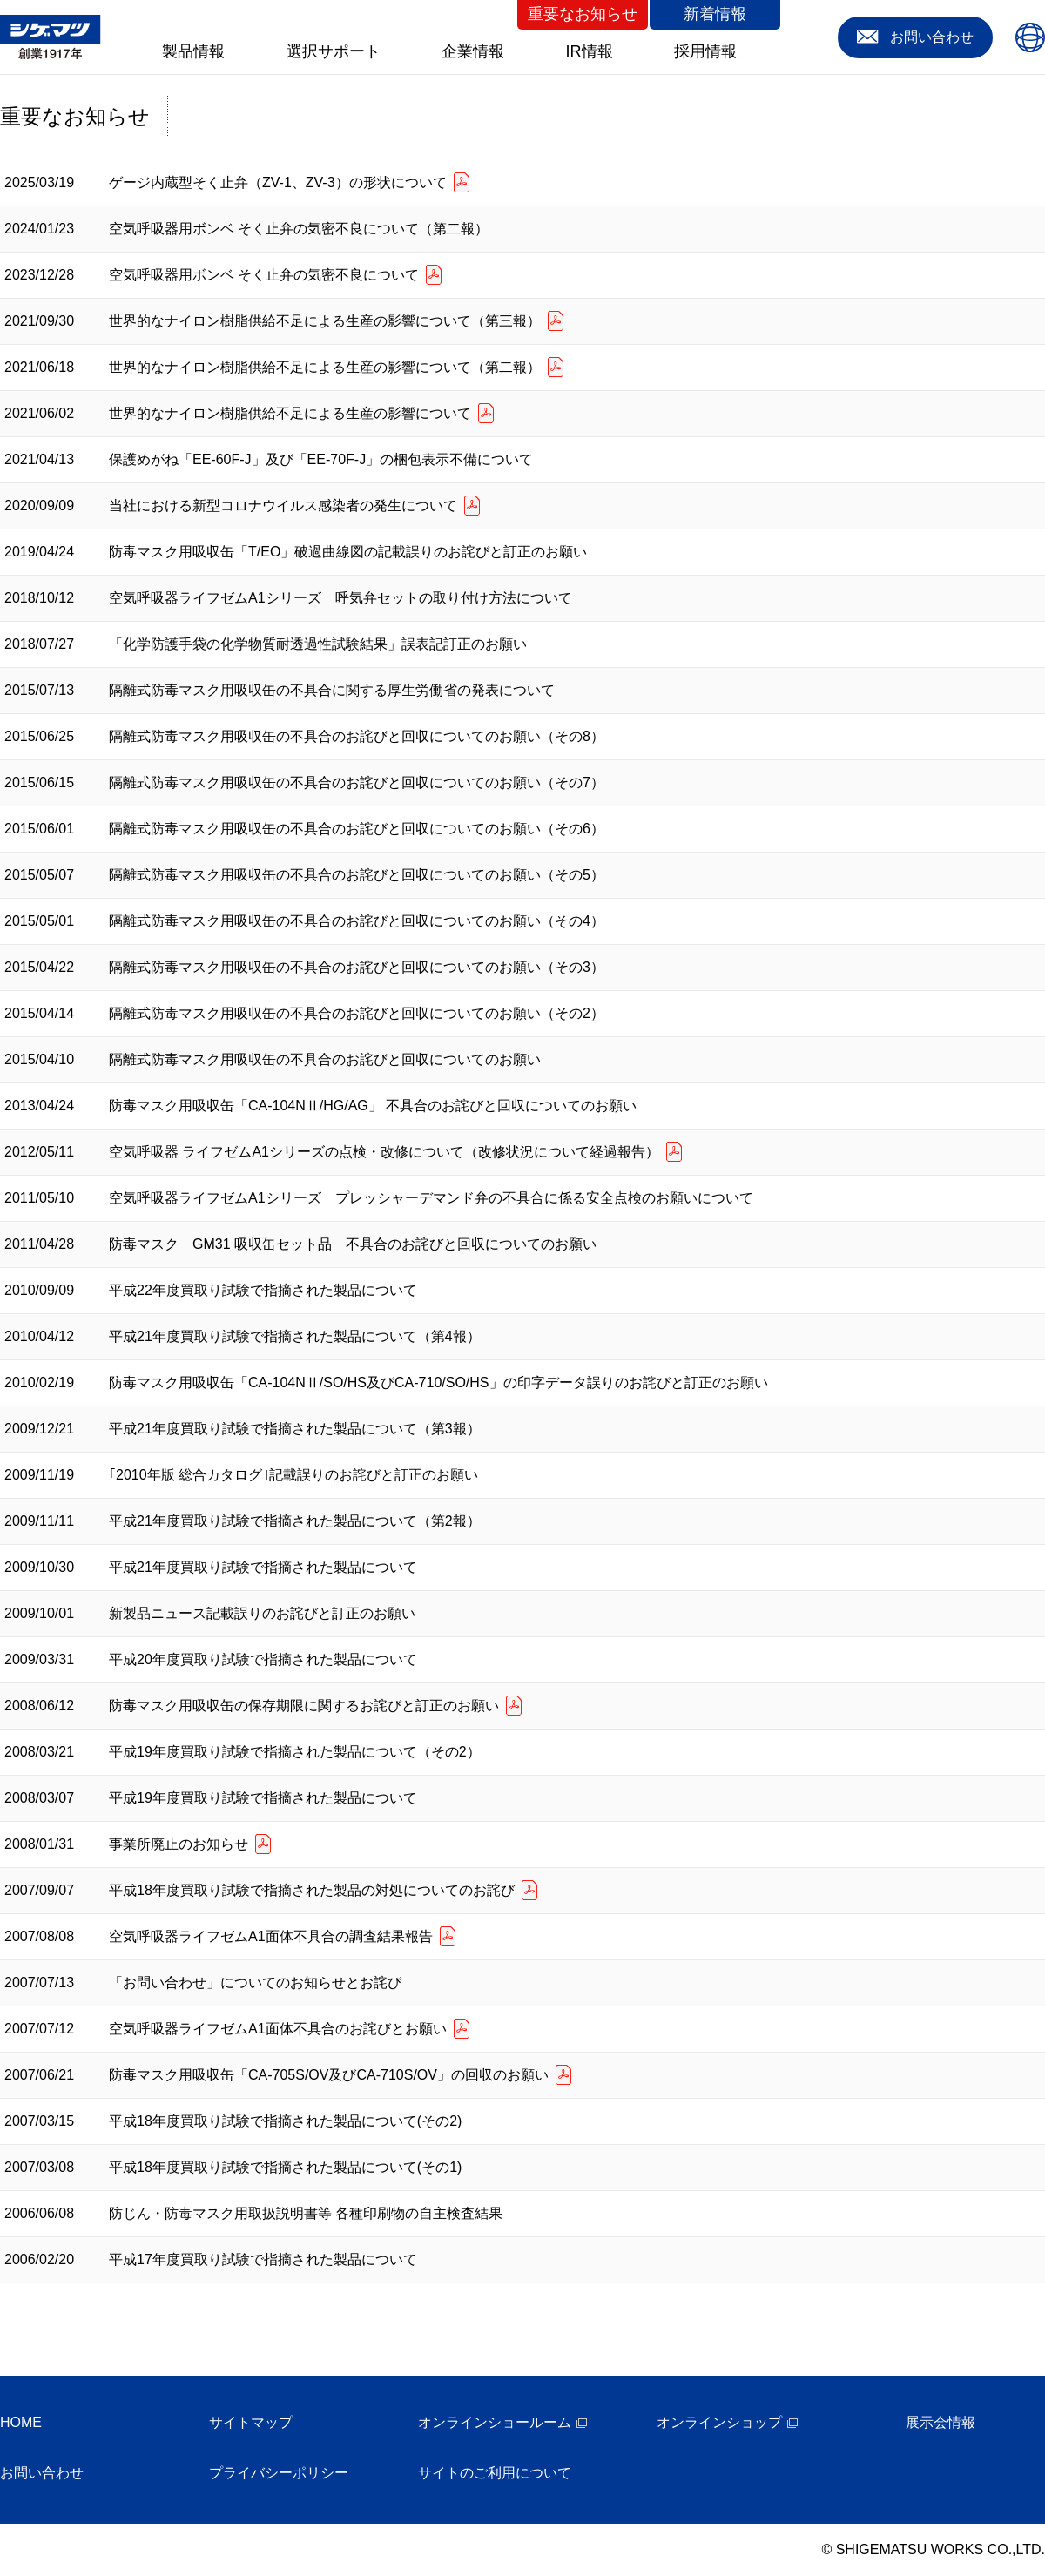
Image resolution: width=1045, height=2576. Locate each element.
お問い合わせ (42, 2472)
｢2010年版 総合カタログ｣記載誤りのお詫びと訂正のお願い (293, 1474)
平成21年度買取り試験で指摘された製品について (263, 1567)
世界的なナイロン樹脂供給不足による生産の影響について (290, 413)
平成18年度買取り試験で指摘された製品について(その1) (285, 2167)
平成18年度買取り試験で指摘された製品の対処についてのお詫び (312, 1890)
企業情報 (473, 51)
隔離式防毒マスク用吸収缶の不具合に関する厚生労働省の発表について (332, 690)
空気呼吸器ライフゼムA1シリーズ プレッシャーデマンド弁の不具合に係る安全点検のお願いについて (431, 1197)
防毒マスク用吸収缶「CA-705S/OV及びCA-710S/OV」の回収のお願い (329, 2074)
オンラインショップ (719, 2422)
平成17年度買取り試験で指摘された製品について (263, 2259)
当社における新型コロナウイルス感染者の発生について (283, 505)
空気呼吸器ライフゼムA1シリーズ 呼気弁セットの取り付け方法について (340, 597)
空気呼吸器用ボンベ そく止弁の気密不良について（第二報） (299, 228)
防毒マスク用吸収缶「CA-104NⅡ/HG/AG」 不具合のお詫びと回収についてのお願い (373, 1105)
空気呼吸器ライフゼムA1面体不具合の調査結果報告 (271, 1936)
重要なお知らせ (582, 14)
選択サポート (334, 51)
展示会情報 (940, 2422)
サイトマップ (251, 2422)
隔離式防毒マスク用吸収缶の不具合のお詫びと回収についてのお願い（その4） (356, 921)
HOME (21, 2422)
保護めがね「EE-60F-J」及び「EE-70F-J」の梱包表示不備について (321, 459)
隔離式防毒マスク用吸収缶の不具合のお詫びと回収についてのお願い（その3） (356, 967)
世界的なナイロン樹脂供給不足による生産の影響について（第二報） (325, 367)
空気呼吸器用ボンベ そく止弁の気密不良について (264, 274)
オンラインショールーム (494, 2422)
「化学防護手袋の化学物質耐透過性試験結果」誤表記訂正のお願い (318, 644)
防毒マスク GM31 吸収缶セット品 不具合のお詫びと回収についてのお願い (353, 1244)
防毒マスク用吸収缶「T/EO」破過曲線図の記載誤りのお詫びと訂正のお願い (348, 551)
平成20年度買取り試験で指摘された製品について (263, 1659)
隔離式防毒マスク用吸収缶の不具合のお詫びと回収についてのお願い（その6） (356, 828)
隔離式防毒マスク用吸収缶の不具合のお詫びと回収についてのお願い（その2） (356, 1013)
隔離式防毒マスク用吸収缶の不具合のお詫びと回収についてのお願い (325, 1059)
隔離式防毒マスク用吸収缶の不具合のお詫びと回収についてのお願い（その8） (356, 736)
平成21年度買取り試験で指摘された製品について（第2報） (295, 1521)
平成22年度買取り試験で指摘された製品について (263, 1290)
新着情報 (715, 14)
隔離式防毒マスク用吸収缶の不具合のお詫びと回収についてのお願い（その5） (356, 874)
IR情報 (589, 51)
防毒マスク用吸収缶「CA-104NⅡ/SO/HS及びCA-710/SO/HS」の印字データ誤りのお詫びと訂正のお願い (438, 1382)
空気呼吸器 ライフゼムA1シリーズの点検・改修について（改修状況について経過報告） (384, 1151)
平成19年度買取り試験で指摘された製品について (263, 1797)
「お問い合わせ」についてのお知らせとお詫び (255, 1982)
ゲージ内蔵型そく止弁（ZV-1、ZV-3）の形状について (278, 182)
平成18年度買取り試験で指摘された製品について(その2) (285, 2121)
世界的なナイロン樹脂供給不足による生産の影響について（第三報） (325, 321)
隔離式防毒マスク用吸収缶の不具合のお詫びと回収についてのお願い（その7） (356, 782)
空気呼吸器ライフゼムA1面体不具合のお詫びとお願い (278, 2028)
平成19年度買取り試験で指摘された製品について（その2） (295, 1751)
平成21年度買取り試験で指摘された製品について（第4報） (295, 1336)
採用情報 (705, 51)
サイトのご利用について (494, 2472)
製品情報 (193, 51)
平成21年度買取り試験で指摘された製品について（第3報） (295, 1428)
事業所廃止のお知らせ (178, 1844)
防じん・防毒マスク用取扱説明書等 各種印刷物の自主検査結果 (305, 2213)
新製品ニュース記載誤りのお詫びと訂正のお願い (262, 1613)
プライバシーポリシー (278, 2472)
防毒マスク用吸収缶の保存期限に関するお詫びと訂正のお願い (304, 1705)
